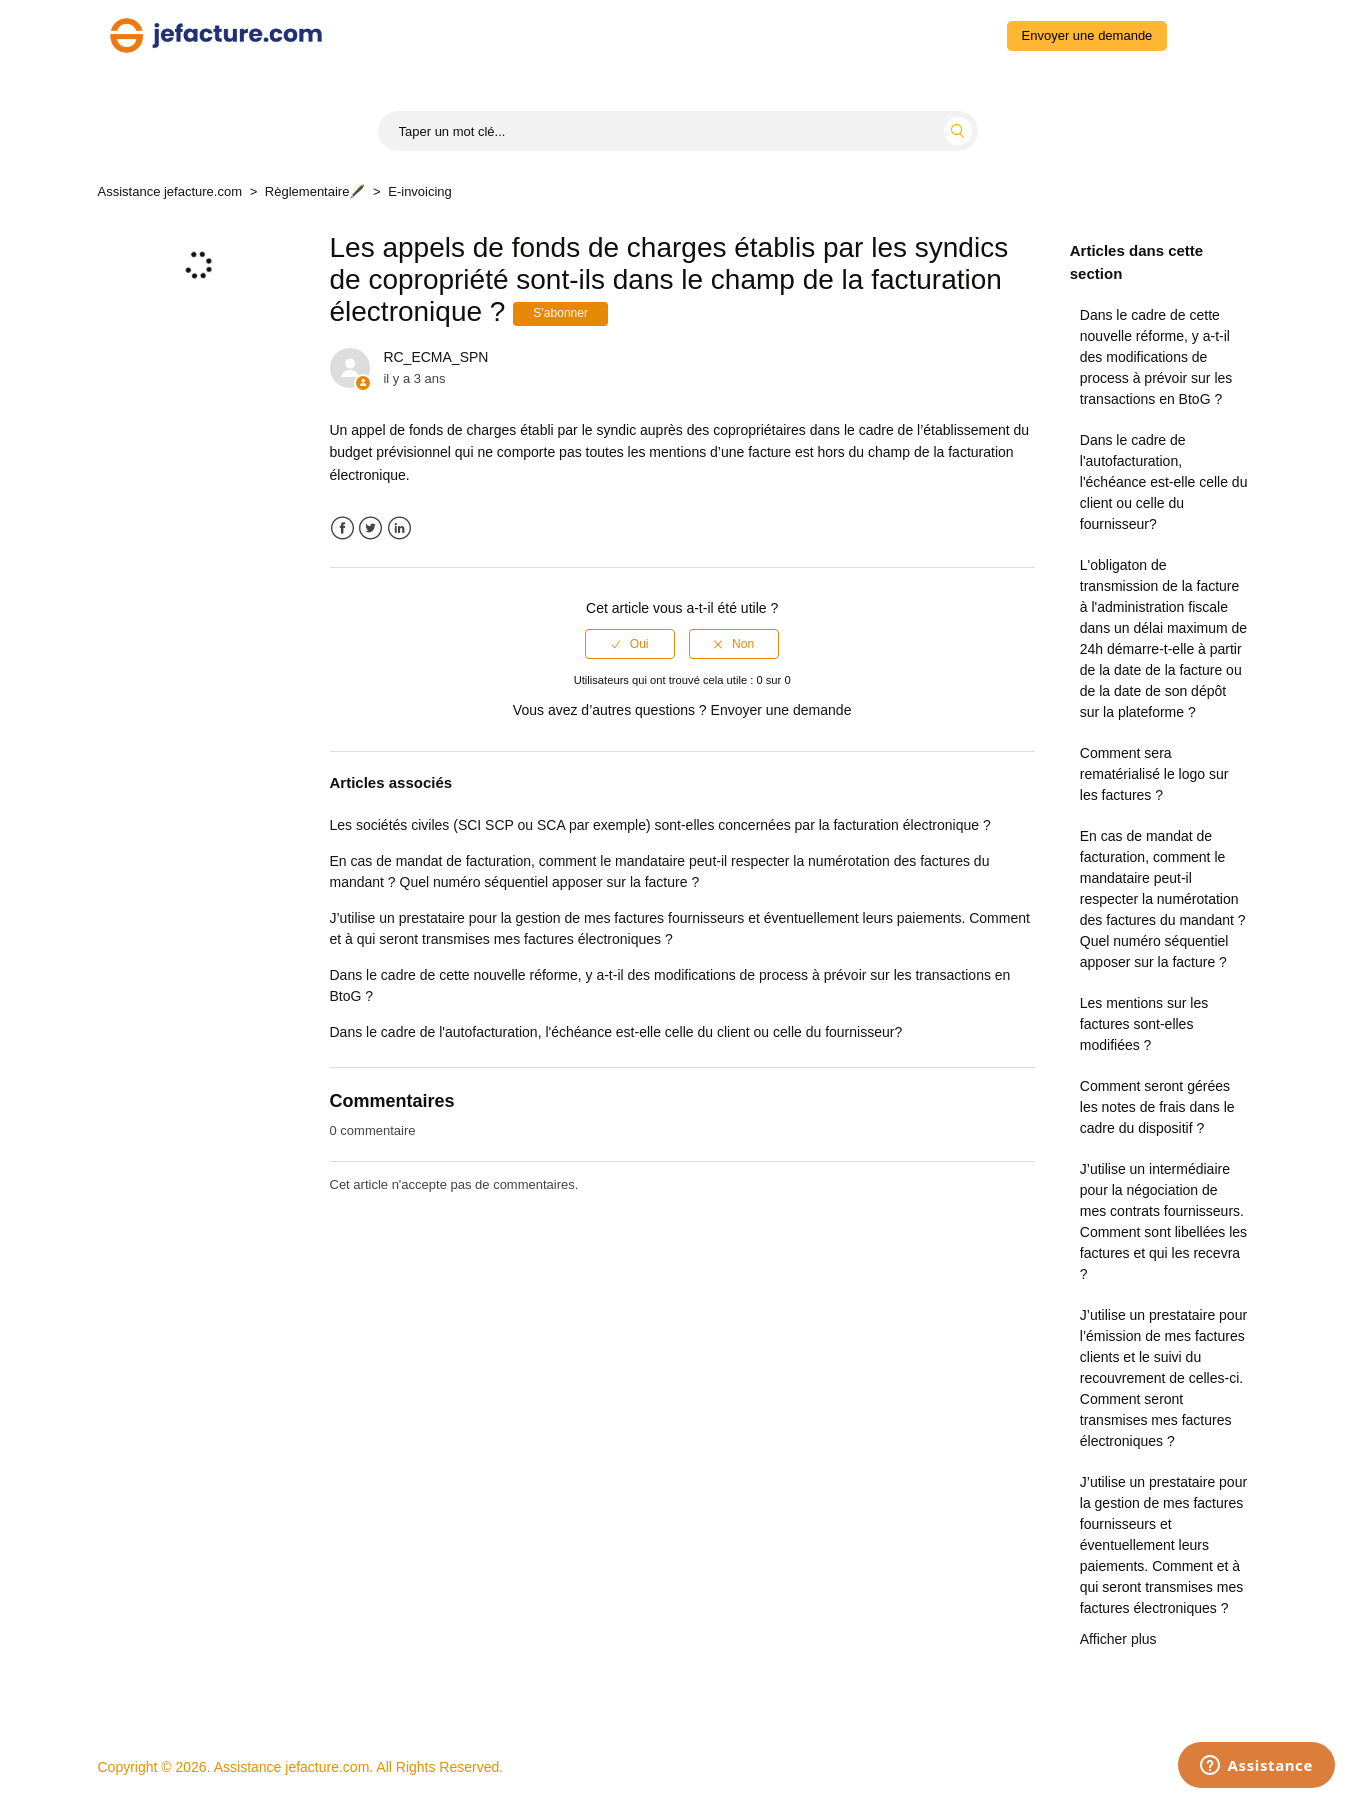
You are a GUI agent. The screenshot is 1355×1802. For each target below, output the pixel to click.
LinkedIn (399, 528)
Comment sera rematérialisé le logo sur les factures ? (1154, 774)
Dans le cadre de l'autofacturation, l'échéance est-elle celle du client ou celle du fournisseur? (1164, 482)
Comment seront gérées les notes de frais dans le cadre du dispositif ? (1157, 1107)
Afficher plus (1118, 1639)
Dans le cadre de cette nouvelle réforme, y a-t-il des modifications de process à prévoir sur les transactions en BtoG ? (1156, 357)
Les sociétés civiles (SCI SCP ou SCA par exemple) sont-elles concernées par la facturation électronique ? (660, 825)
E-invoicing (420, 191)
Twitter (370, 528)
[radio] (630, 644)
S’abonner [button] (560, 313)
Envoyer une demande (1087, 35)
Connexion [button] (1216, 34)
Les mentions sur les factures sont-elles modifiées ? (1144, 1024)
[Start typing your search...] (678, 131)
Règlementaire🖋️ (315, 191)
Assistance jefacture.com (170, 191)
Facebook (342, 528)
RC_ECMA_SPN (435, 357)
